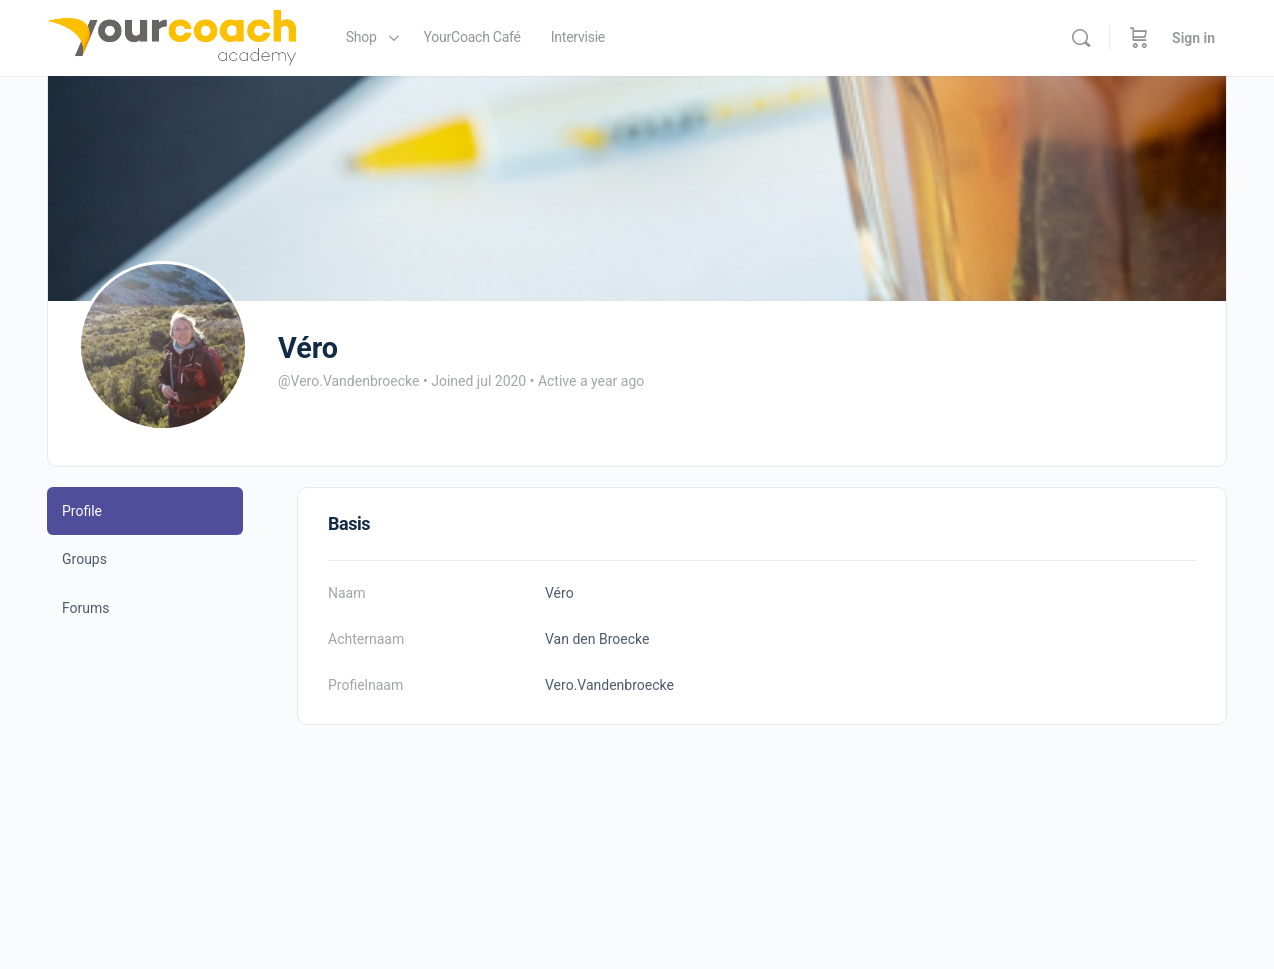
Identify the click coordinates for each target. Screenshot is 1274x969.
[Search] (1081, 38)
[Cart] (1139, 38)
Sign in (1193, 38)
